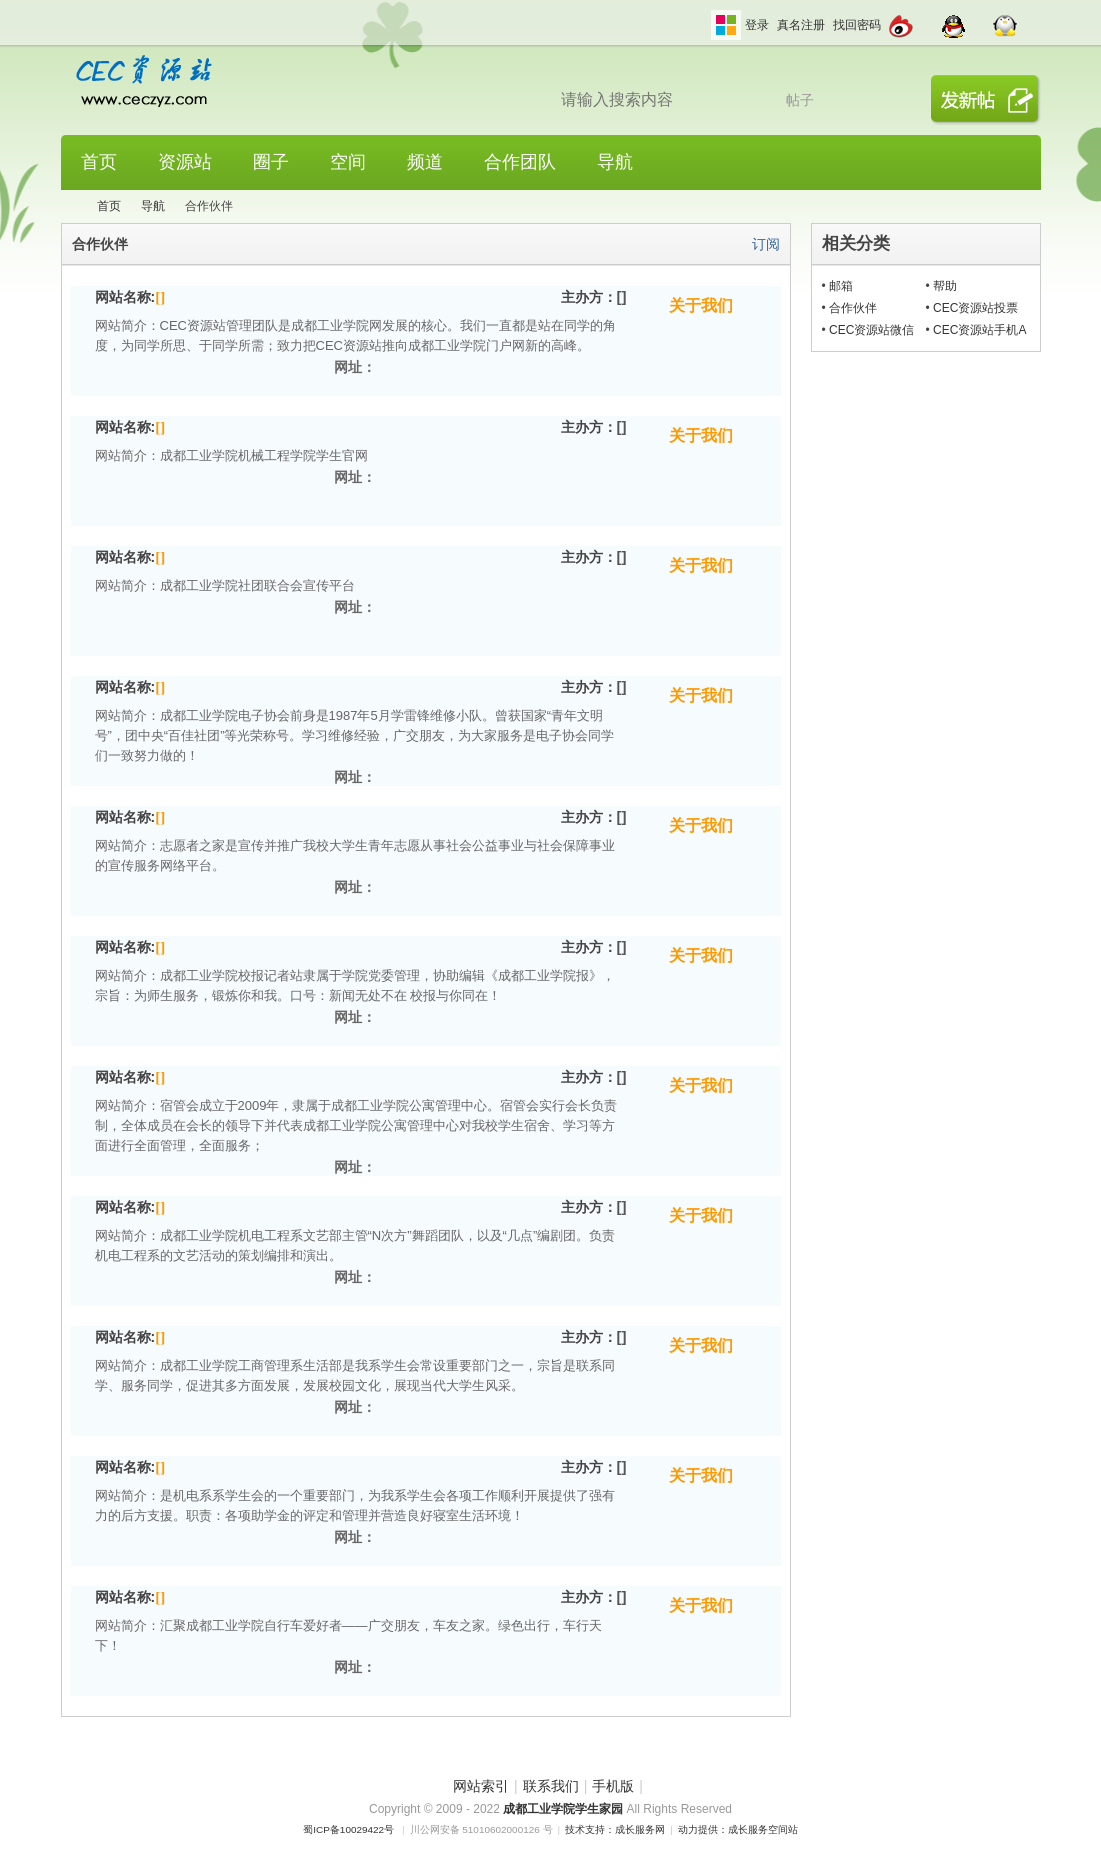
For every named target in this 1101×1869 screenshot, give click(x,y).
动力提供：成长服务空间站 (738, 1829)
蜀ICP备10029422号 (348, 1829)
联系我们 (551, 1786)
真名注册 (801, 25)
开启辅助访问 (706, 14)
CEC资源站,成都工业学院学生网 (69, 206)
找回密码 (857, 25)
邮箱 (841, 286)
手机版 (613, 1786)
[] (160, 297)
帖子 (800, 100)
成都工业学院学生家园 (564, 1809)
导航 (615, 162)
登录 (757, 25)
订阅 (766, 244)
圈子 (271, 162)
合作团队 (520, 162)
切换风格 (726, 25)
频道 (425, 162)
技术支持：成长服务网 (615, 1829)
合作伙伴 (853, 308)
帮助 (945, 286)
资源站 (185, 162)
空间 (348, 162)
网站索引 (481, 1786)
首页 (99, 162)
